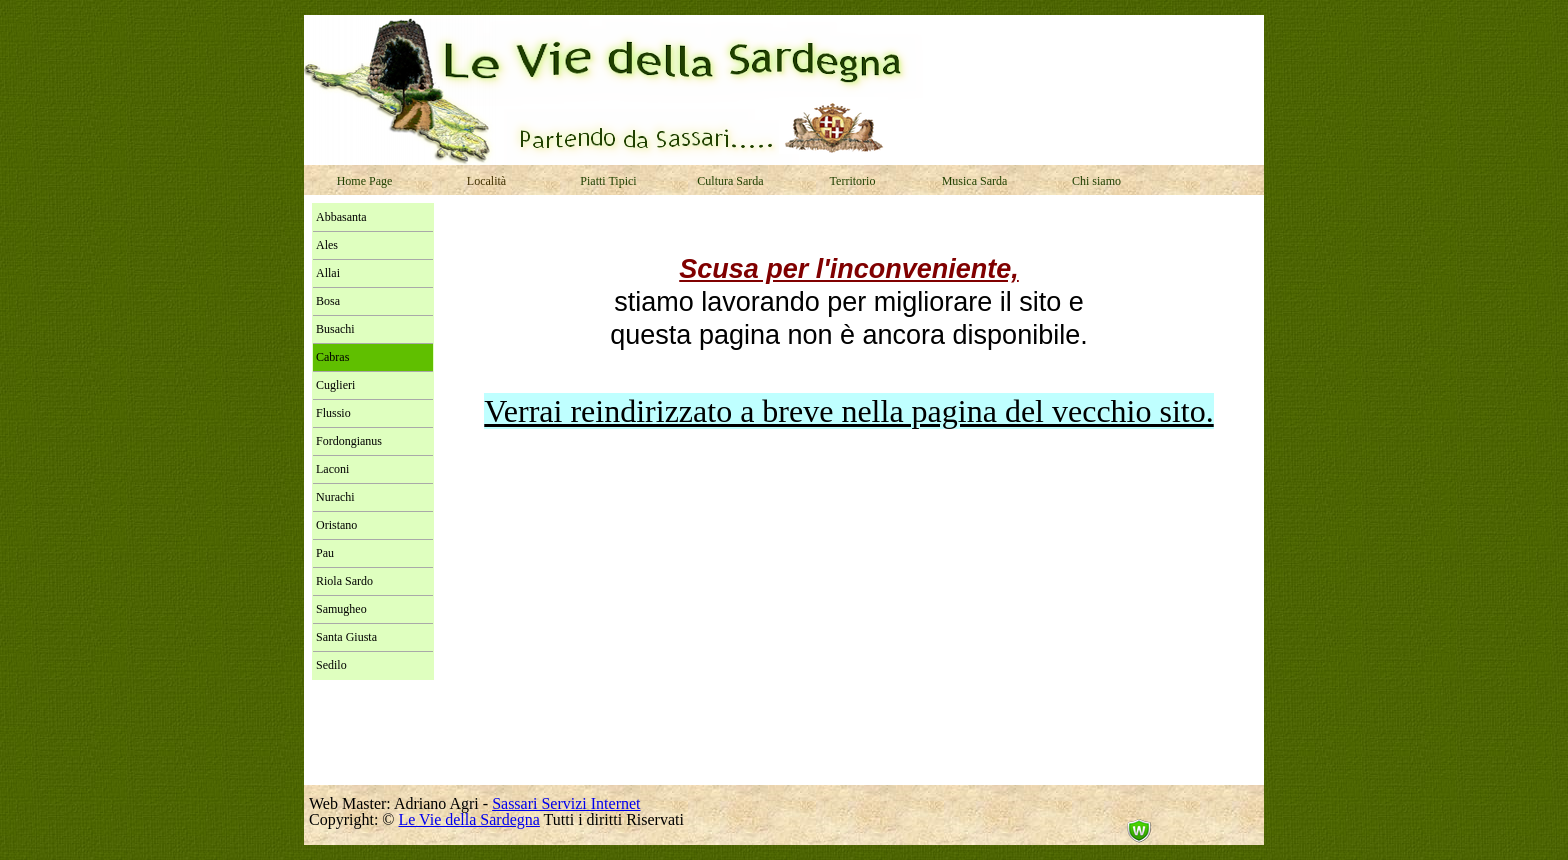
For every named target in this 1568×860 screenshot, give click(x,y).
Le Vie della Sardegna (469, 819)
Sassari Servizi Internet (566, 803)
